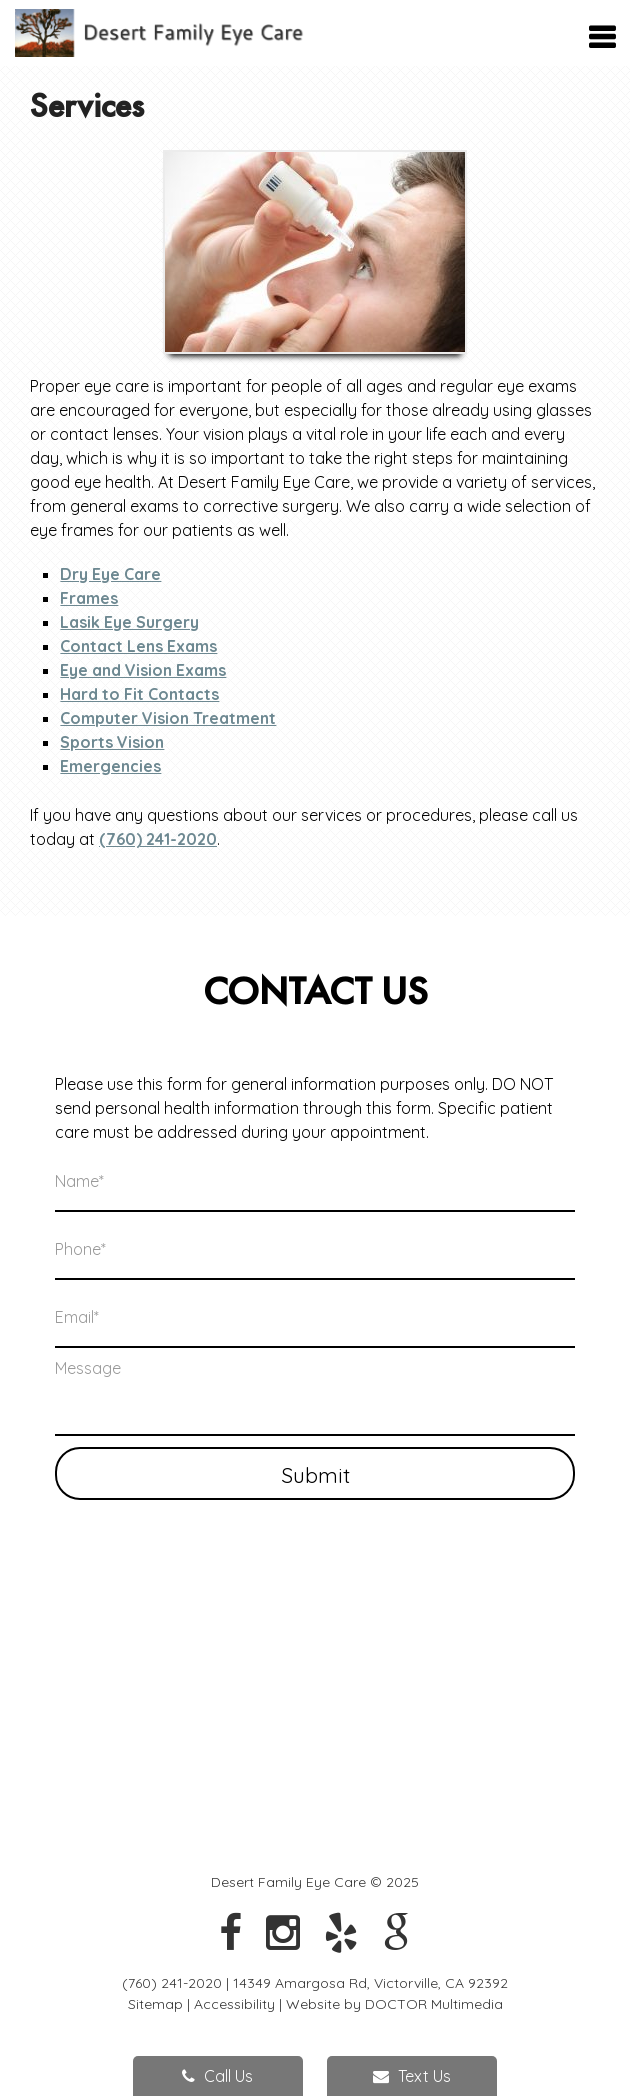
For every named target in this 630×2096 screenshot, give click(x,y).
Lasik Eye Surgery (129, 622)
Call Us (217, 2076)
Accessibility (234, 2004)
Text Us (412, 2076)
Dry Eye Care (110, 574)
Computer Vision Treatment (168, 718)
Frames (89, 598)
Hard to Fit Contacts (139, 694)
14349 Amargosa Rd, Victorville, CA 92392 (370, 1983)
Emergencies (110, 766)
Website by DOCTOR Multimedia (394, 2004)
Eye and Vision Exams (143, 670)
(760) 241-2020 (158, 839)
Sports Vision (112, 742)
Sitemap (155, 2004)
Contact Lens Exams (138, 646)
